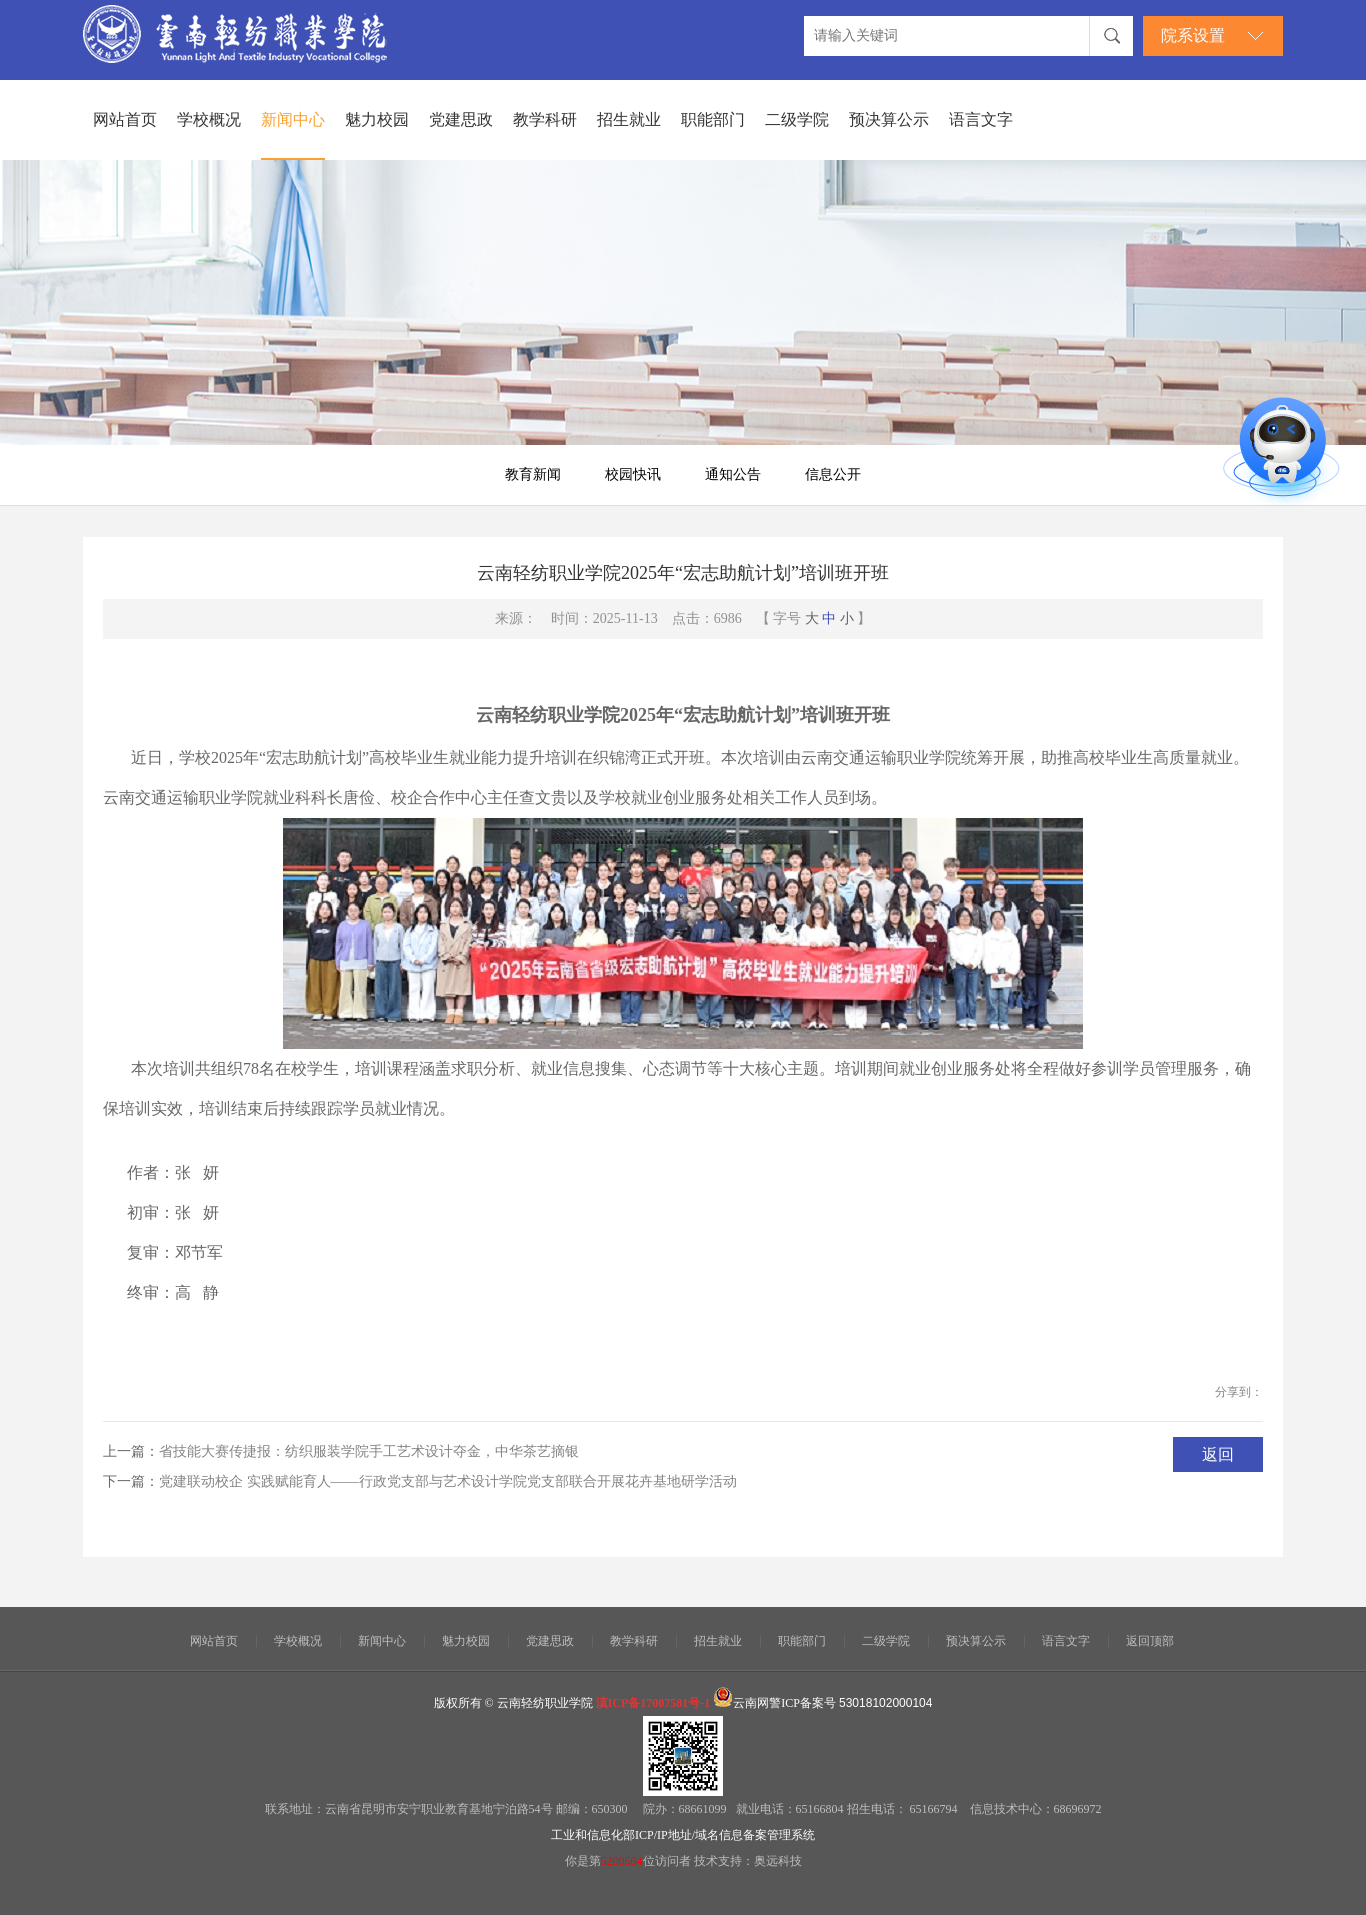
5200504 (622, 1861)
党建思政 (461, 119)
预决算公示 (889, 119)
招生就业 (629, 119)
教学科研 (545, 119)
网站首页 (125, 119)
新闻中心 (293, 119)
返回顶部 (1150, 1641)
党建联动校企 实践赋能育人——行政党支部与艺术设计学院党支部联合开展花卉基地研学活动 (448, 1481)
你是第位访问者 (629, 1861)
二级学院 (797, 119)
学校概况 (209, 119)
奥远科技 (778, 1861)
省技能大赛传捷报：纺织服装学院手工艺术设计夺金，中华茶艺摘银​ (369, 1451)
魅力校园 (377, 119)
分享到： (1239, 1392)
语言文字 (981, 119)
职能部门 (713, 119)
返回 (1218, 1454)
